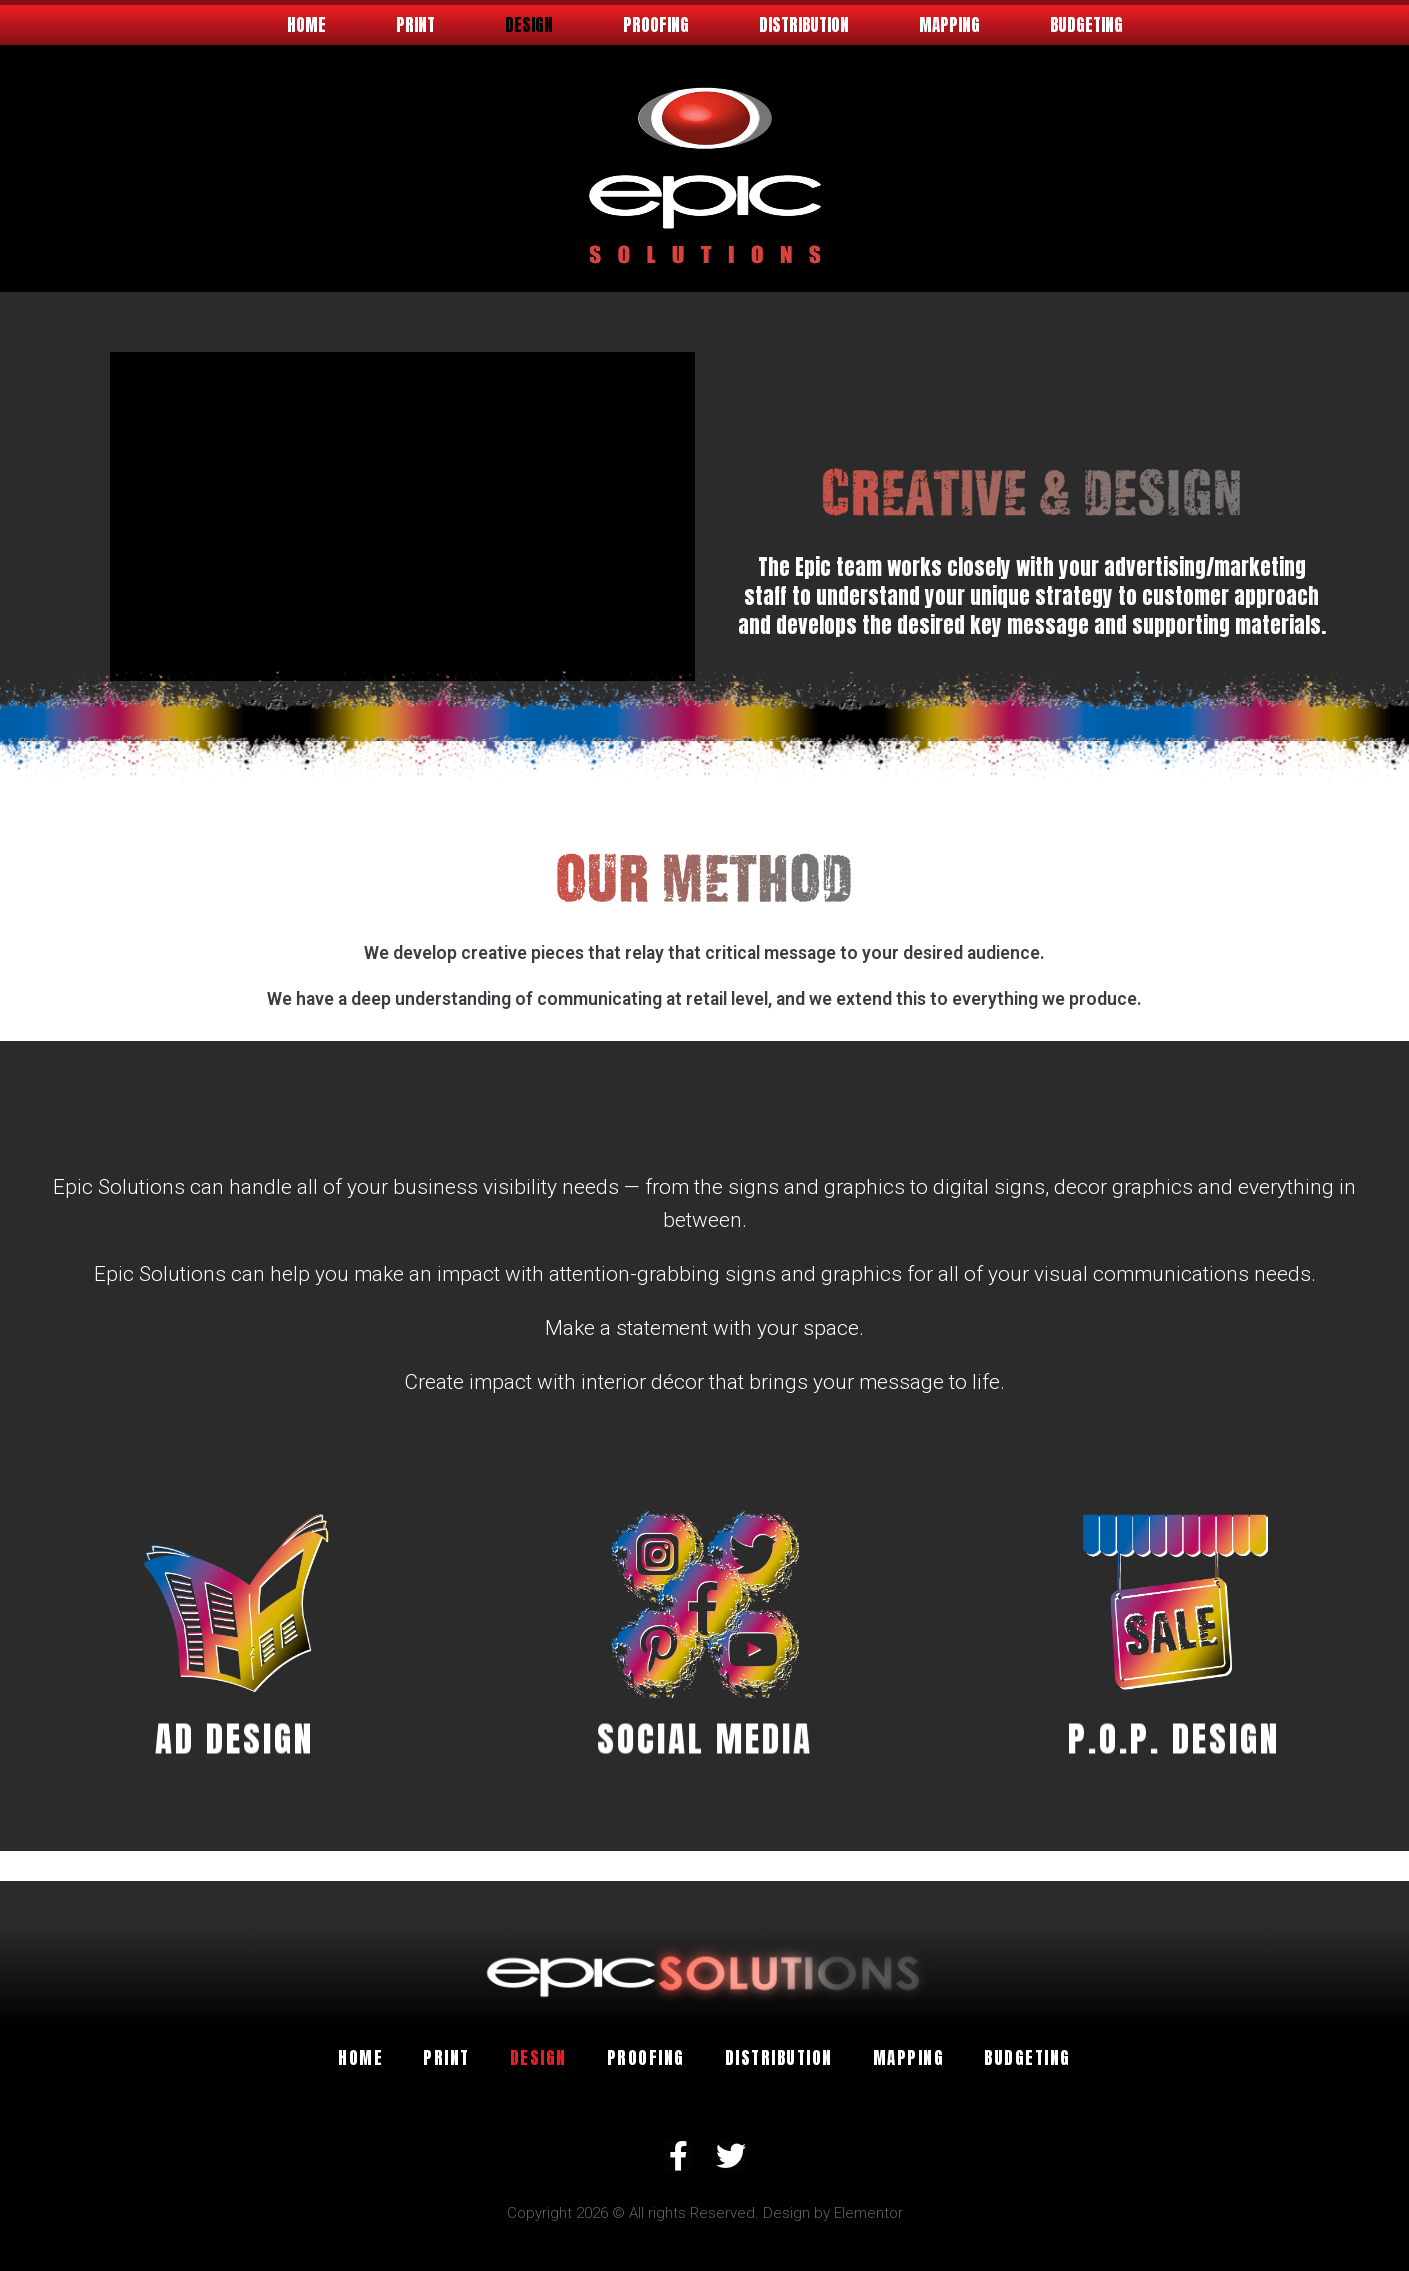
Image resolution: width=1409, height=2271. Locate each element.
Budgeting (1086, 25)
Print (415, 25)
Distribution (804, 25)
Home (306, 25)
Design (529, 25)
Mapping (949, 25)
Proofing (656, 25)
